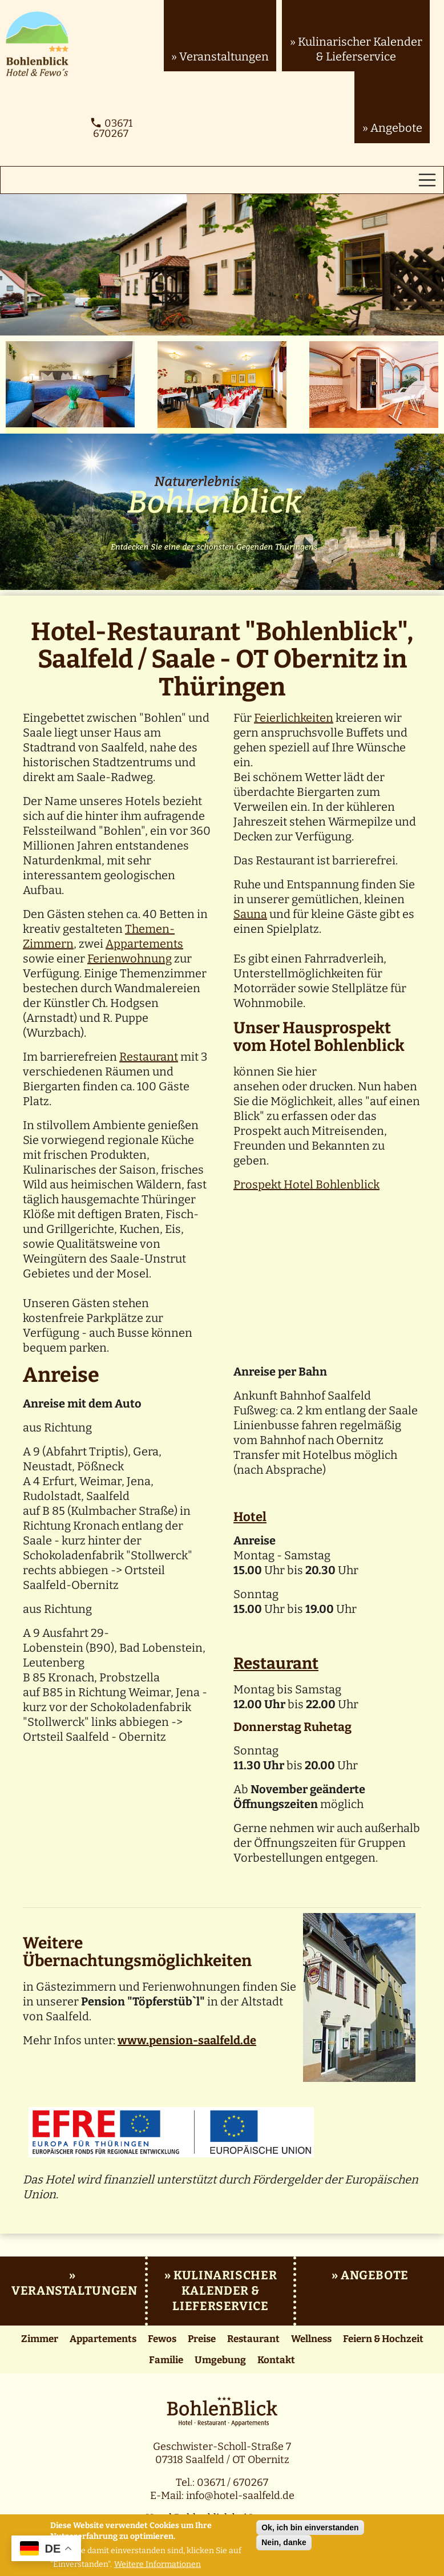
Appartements (144, 944)
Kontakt (276, 2360)
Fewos (162, 2339)
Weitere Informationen (157, 2564)
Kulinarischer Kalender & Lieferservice (224, 2291)
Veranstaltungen (74, 2290)
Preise (202, 2339)
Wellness (311, 2339)
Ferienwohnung (129, 958)
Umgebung (220, 2360)
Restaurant (148, 1056)
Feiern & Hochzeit (383, 2339)
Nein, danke (283, 2542)
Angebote (375, 2275)
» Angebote (392, 128)
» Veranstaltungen (220, 56)
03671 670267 (111, 128)
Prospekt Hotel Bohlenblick (306, 1184)
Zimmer (39, 2339)
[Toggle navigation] (427, 180)
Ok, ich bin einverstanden (309, 2527)
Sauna (250, 914)
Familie (166, 2360)
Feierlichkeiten (293, 718)
